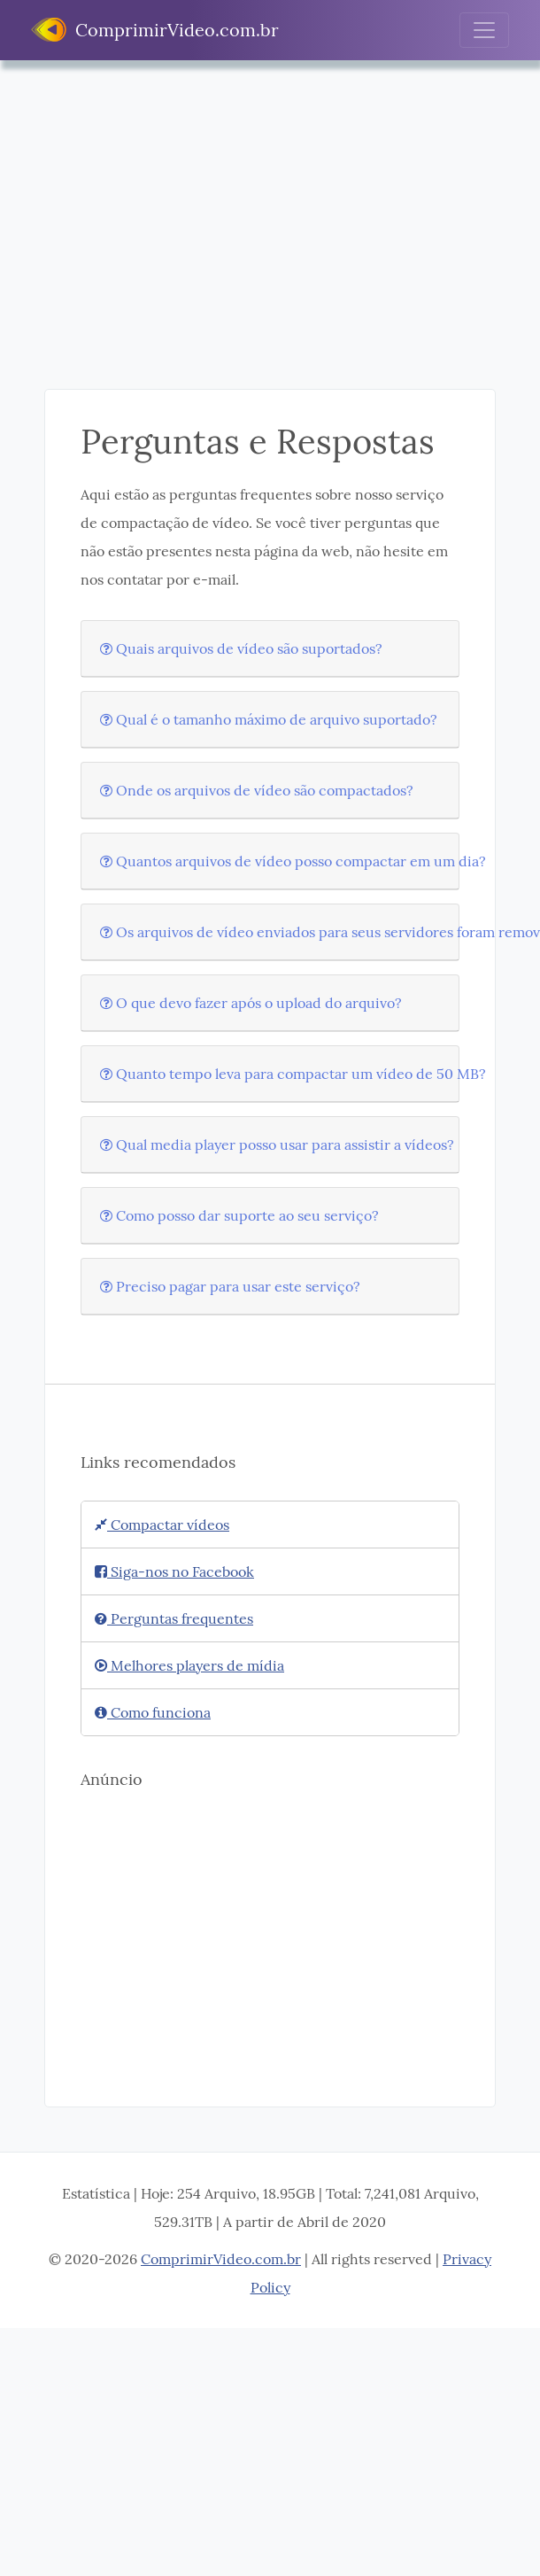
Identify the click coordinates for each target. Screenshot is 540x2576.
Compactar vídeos (162, 1524)
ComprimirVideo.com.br (155, 29)
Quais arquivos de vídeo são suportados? (241, 648)
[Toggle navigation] (484, 30)
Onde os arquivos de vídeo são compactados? (256, 790)
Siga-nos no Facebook (174, 1571)
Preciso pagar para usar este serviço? (230, 1286)
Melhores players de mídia (189, 1665)
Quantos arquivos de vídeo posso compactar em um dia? (293, 861)
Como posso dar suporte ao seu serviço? (239, 1215)
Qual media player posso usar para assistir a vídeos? (277, 1144)
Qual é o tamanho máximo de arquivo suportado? (268, 719)
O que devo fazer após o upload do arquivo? (251, 1003)
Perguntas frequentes (174, 1618)
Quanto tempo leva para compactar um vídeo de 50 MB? (293, 1073)
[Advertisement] (255, 238)
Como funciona (153, 1712)
